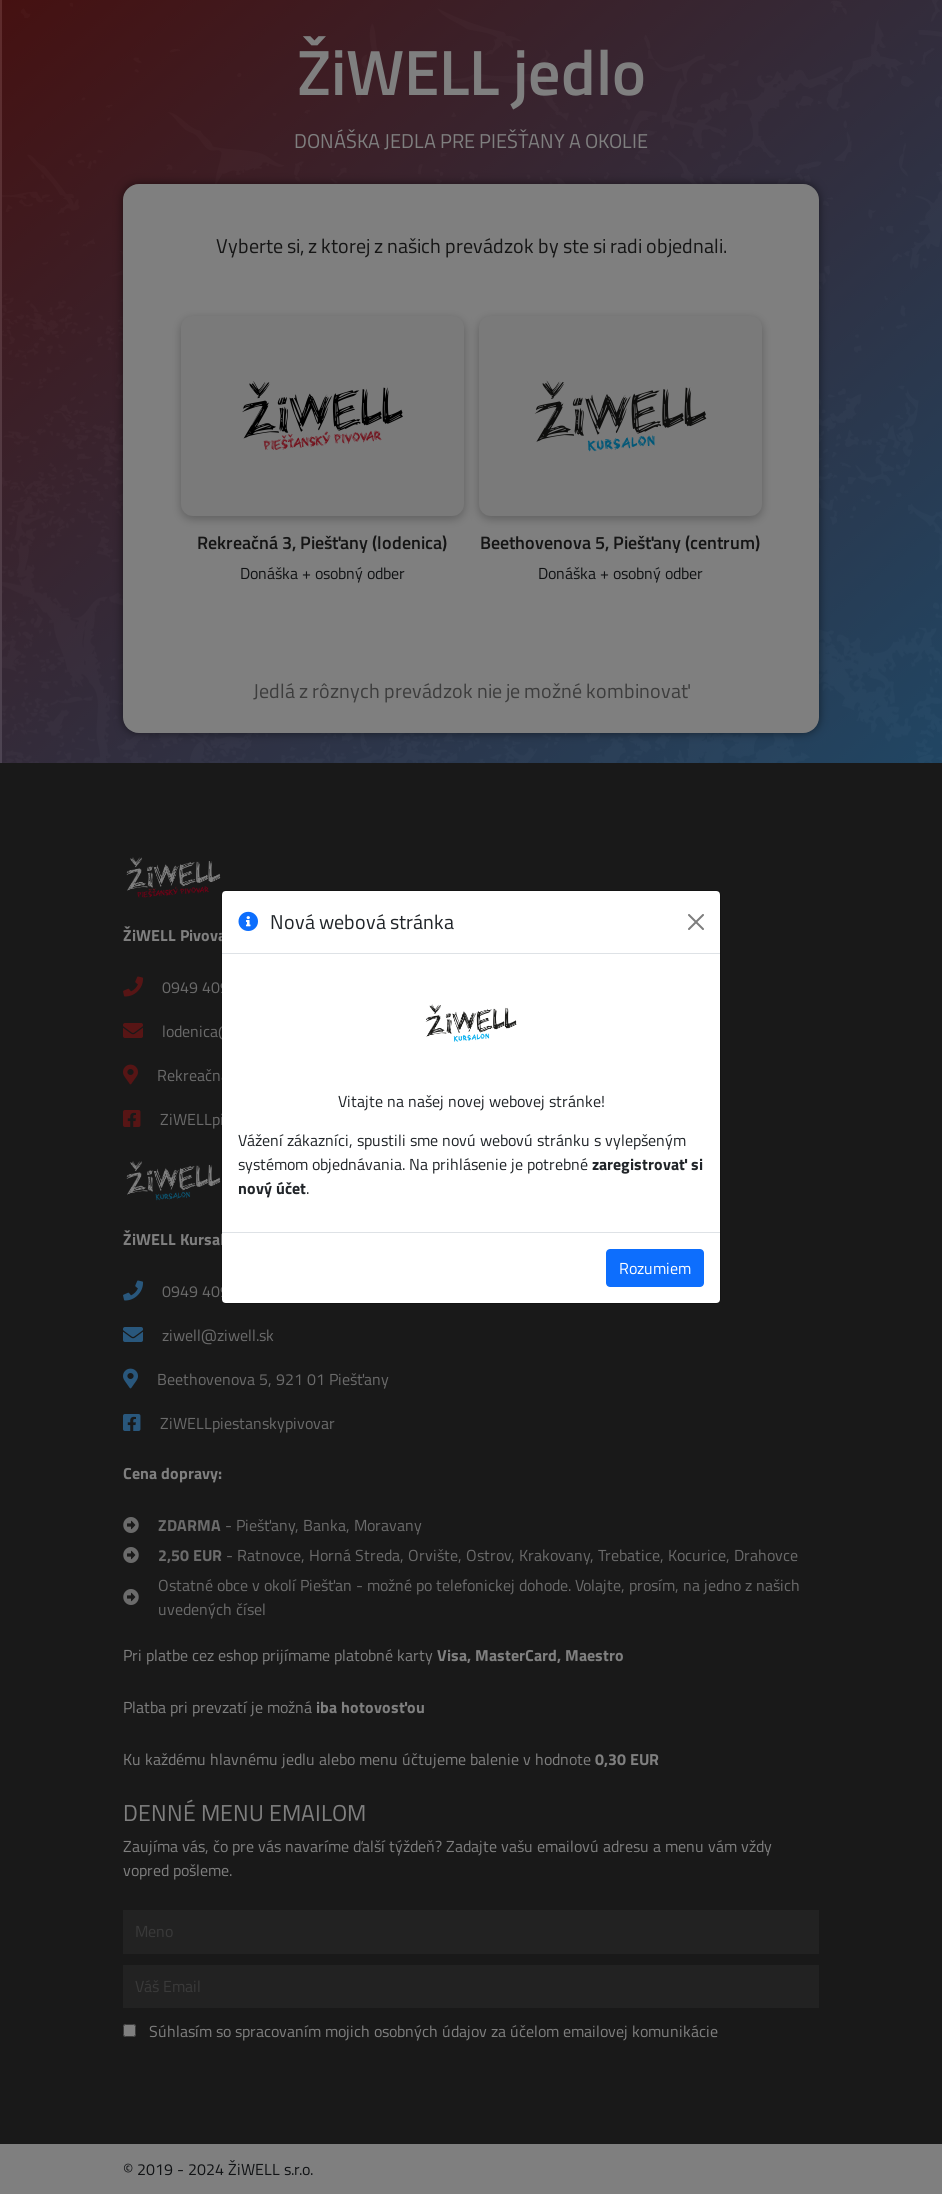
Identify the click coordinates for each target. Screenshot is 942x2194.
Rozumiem (655, 1268)
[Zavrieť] (696, 922)
